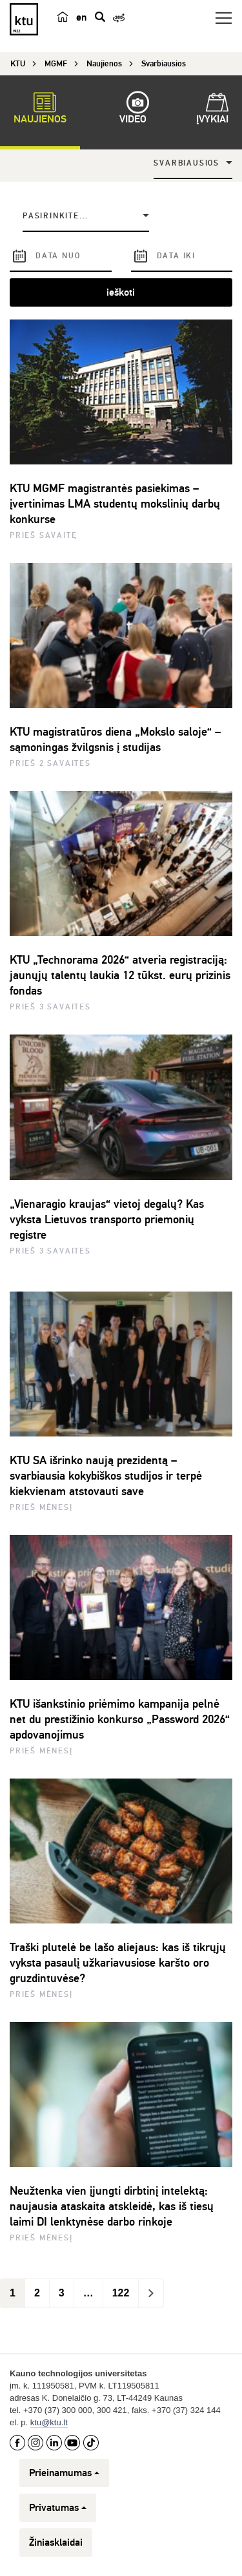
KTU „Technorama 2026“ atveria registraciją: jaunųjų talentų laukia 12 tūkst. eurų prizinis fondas (120, 975)
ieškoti (120, 292)
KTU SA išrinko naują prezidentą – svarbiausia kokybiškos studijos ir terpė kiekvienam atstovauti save (106, 1475)
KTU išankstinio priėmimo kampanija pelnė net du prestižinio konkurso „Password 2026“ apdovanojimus (120, 1719)
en (81, 17)
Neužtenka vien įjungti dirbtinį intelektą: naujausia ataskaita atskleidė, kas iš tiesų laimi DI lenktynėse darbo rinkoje (112, 2206)
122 (121, 2292)
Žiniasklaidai (56, 2542)
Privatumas (57, 2507)
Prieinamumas (64, 2472)
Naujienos (40, 110)
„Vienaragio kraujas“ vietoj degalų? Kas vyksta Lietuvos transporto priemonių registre (107, 1219)
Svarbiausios (186, 163)
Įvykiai (212, 110)
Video (133, 110)
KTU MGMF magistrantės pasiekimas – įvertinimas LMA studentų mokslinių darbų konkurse (115, 503)
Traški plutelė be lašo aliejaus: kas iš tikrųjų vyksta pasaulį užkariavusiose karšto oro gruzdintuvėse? (118, 1962)
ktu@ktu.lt (49, 2422)
